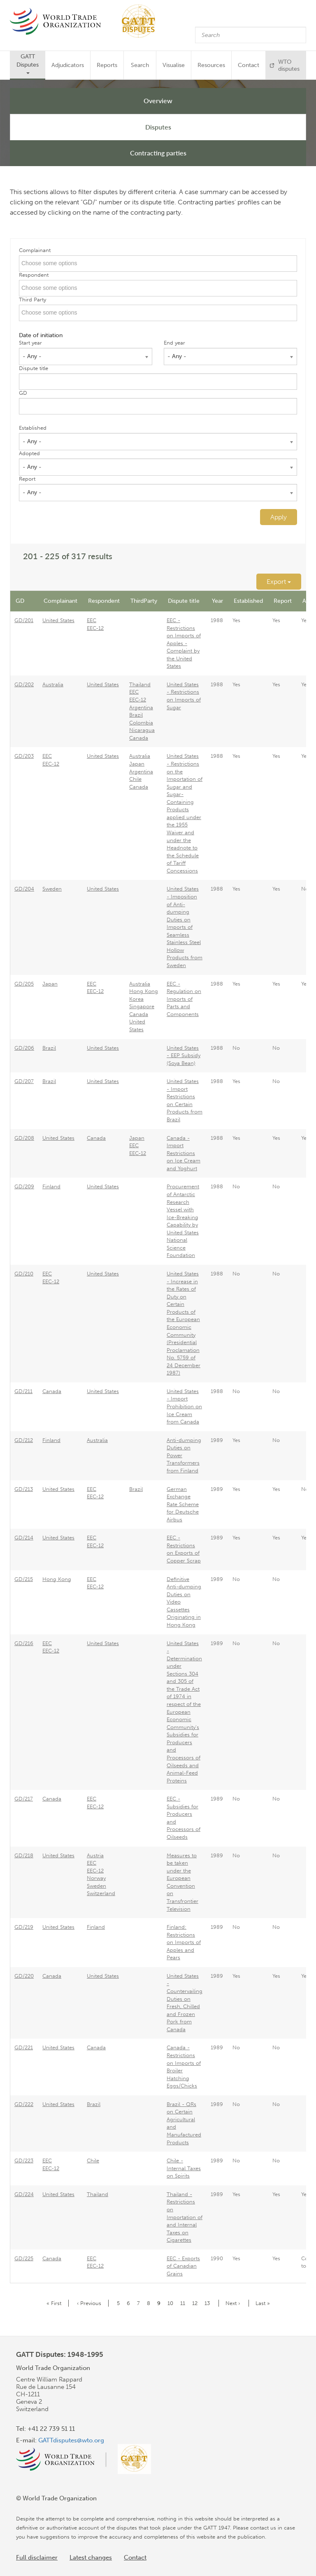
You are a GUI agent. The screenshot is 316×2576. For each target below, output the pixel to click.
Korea (136, 999)
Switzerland (101, 1893)
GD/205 (24, 984)
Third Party (32, 299)
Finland (51, 1186)
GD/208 (24, 1138)
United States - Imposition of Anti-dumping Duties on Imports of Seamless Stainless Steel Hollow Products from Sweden (184, 927)
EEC (91, 620)
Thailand (140, 684)
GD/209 (24, 1186)
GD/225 (23, 2258)
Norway (96, 1878)
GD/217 (23, 1799)
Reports (107, 65)
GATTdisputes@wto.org (71, 2440)
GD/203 (24, 756)
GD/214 (23, 1537)
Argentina (141, 707)
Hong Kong (143, 991)
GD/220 (24, 1976)
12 (196, 2303)
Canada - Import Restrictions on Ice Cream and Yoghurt (183, 1153)
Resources (211, 65)
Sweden (52, 889)
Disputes (158, 127)
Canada (138, 738)
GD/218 (23, 1855)
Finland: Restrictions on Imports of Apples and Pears (184, 1942)
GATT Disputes (27, 63)
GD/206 (24, 1048)
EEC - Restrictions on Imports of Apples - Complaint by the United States (184, 643)
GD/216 (23, 1643)
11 (184, 2303)
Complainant (35, 250)
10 (171, 2303)
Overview (158, 100)
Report (27, 479)
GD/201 (23, 620)
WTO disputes (289, 65)
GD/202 (24, 684)
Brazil (136, 715)
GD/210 (23, 1274)
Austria (95, 1855)
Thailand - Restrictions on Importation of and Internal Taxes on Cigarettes (184, 2217)
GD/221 (23, 2047)
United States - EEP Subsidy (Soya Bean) (183, 1055)
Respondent (34, 275)
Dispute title (33, 368)
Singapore (141, 1006)
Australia (52, 684)
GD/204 (24, 889)
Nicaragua (142, 730)
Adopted (29, 453)
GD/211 (23, 1391)
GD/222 (23, 2104)
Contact (248, 65)
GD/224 (24, 2194)
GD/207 (24, 1081)
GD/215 (23, 1579)
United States (58, 620)
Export (279, 582)
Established (32, 428)
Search (140, 65)
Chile (135, 779)
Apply (278, 517)
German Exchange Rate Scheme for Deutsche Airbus (183, 1504)
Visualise (174, 65)
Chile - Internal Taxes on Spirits (184, 2168)
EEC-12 (95, 628)
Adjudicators (67, 65)
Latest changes (91, 2557)
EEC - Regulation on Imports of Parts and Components (184, 999)
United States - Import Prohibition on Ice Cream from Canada (184, 1406)
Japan (136, 764)
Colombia (141, 723)
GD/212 (23, 1440)
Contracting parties (158, 152)
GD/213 (23, 1489)
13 (208, 2303)
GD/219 (23, 1927)
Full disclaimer (37, 2557)
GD (23, 393)
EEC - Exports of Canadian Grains (183, 2266)
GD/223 (23, 2160)
